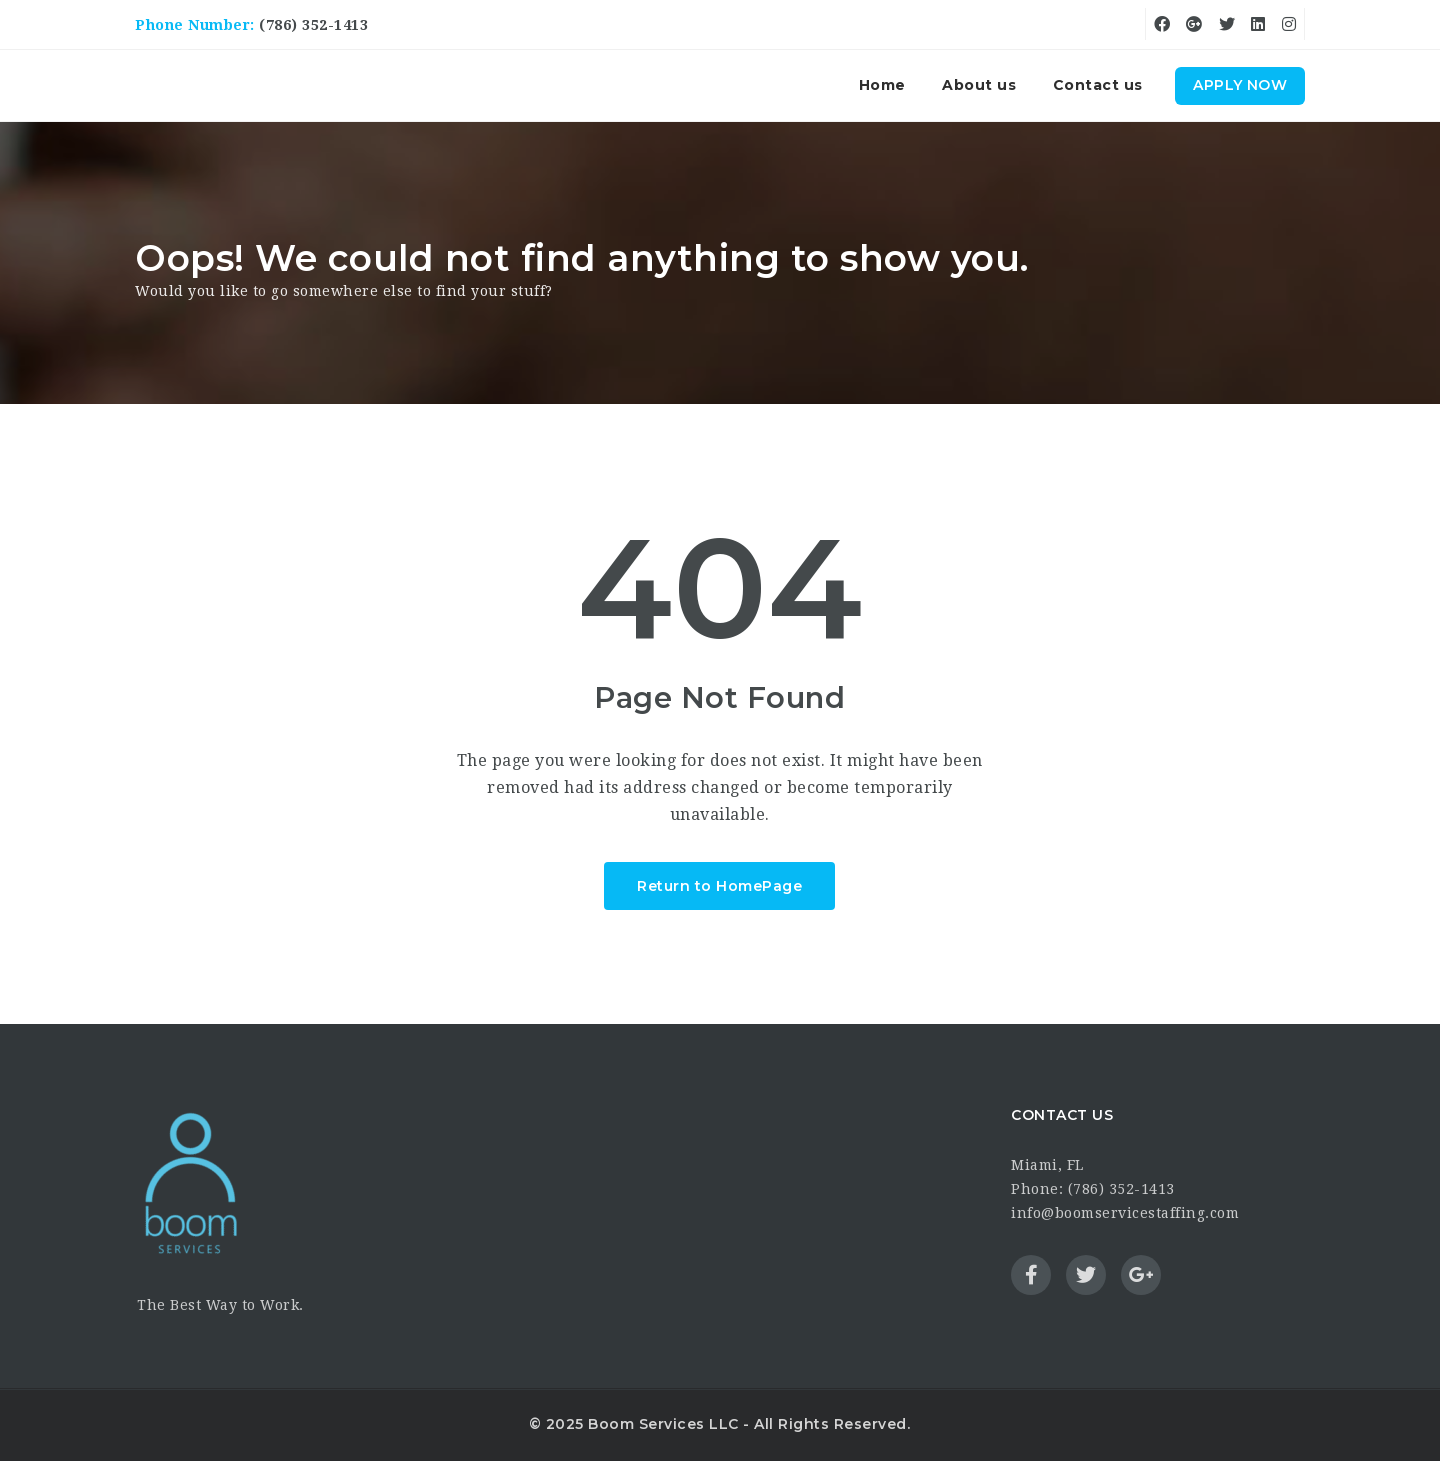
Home (882, 85)
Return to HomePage (719, 886)
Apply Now (1240, 85)
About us (979, 85)
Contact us (1098, 85)
